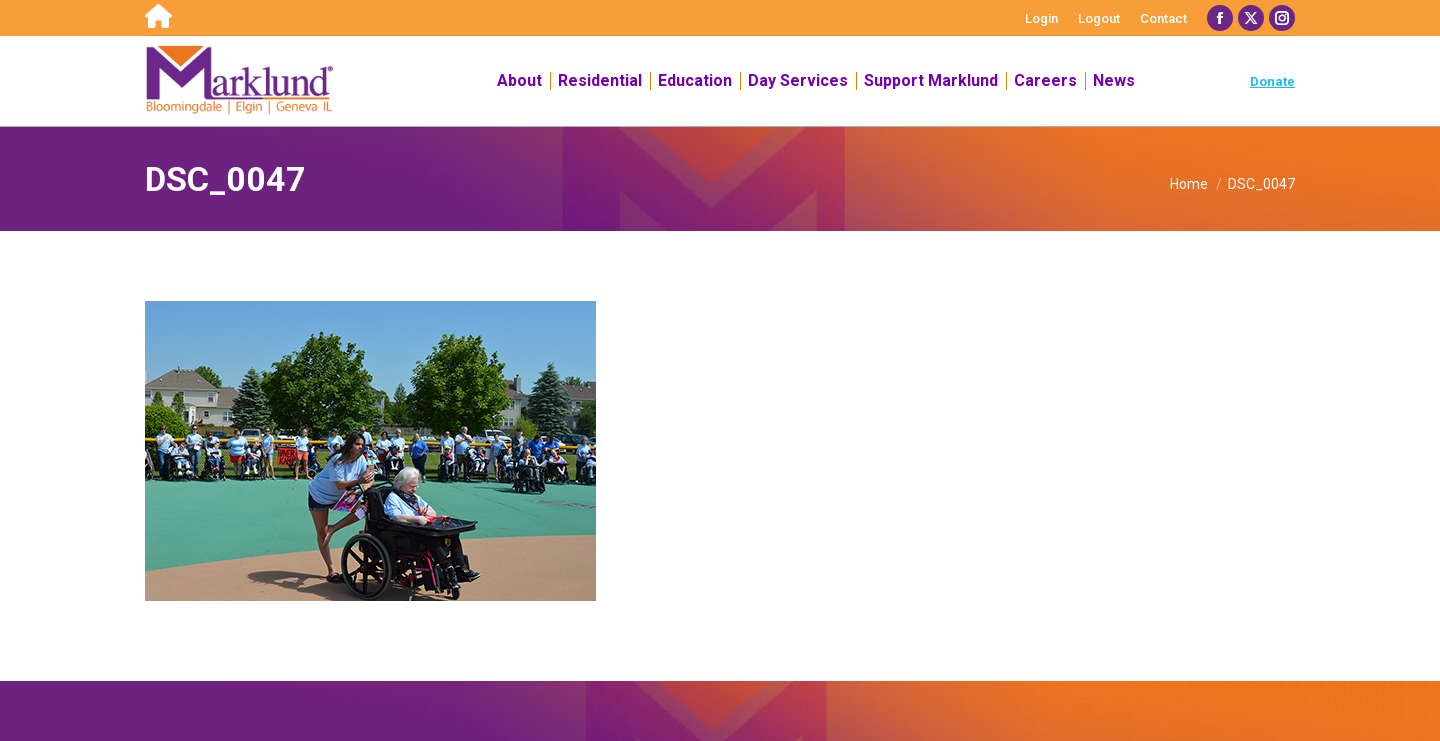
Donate (1272, 81)
